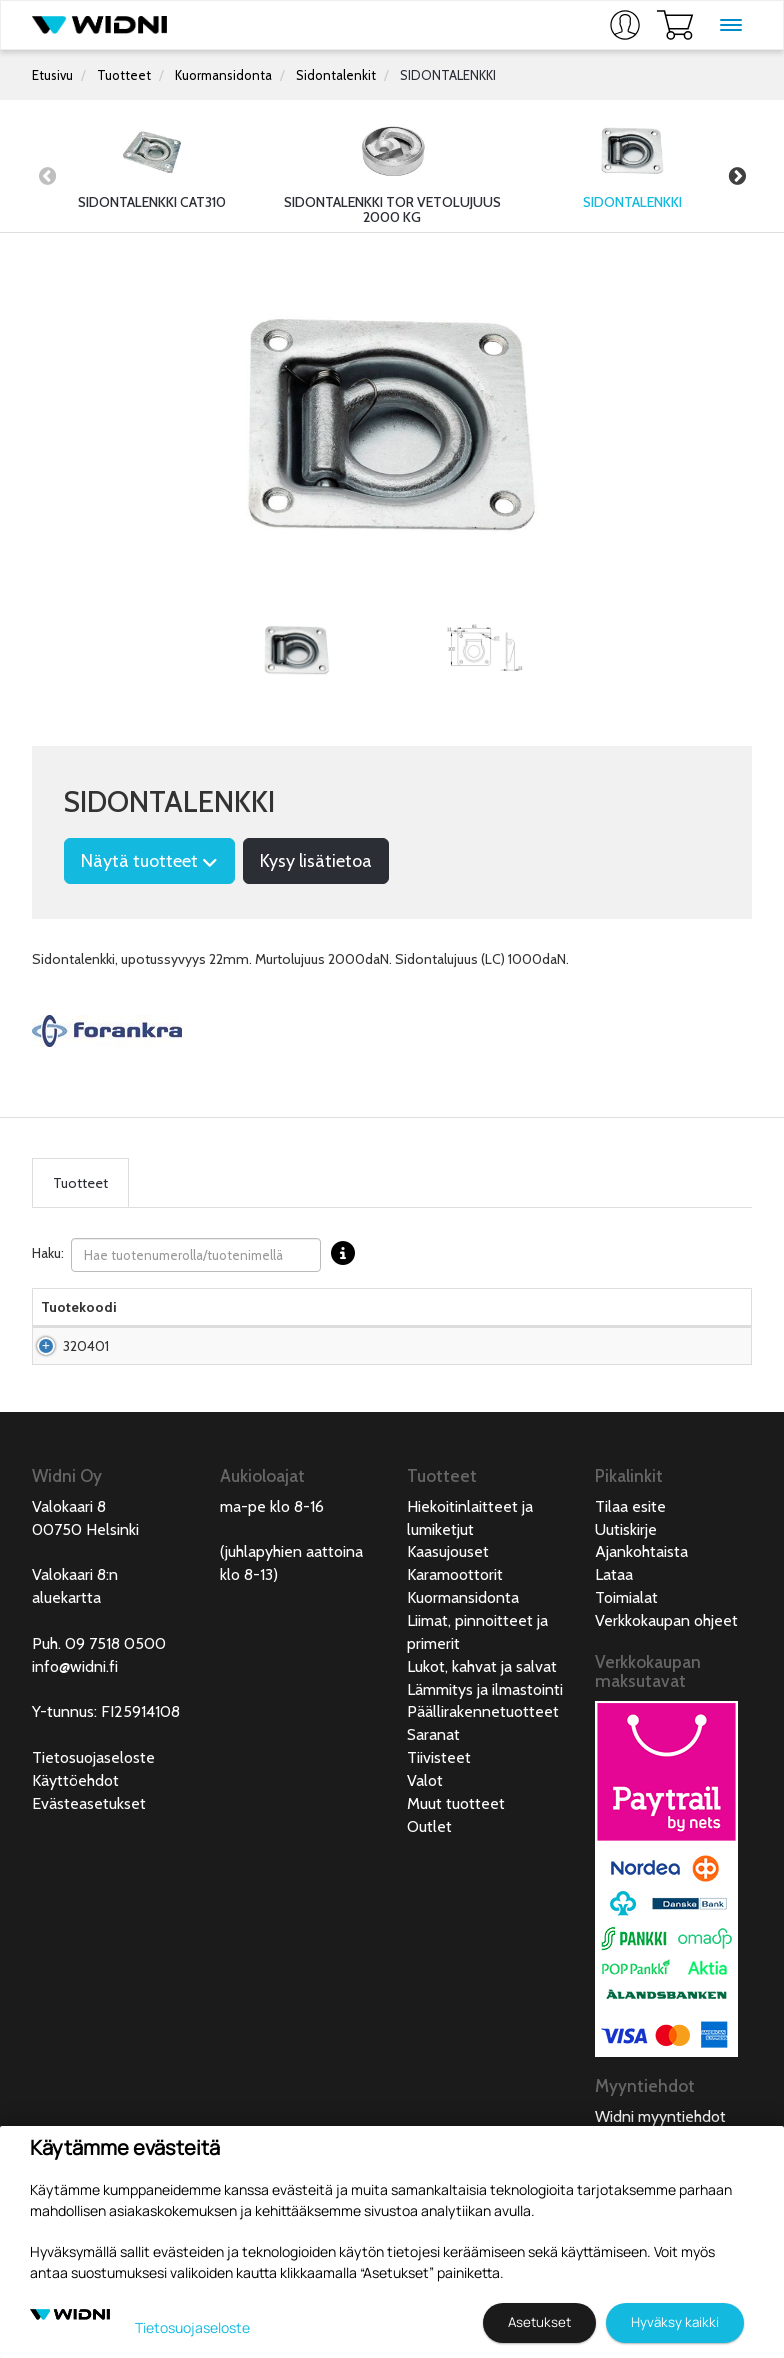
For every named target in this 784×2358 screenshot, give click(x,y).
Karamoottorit (455, 1614)
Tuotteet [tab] (80, 1183)
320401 (86, 1376)
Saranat (433, 1774)
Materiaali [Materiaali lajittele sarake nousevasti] (302, 1327)
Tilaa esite (630, 1546)
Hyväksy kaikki (675, 2322)
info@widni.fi (75, 1706)
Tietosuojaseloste (93, 1797)
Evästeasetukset (89, 1843)
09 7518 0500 (115, 1683)
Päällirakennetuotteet (483, 1751)
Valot (425, 1820)
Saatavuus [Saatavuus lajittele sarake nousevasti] (482, 1327)
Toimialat (626, 1637)
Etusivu (52, 75)
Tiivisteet (439, 1797)
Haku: (198, 1255)
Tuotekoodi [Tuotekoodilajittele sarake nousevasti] (79, 1327)
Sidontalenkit (336, 75)
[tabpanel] (297, 652)
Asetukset (539, 2322)
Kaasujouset (448, 1591)
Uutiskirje (626, 1569)
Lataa (614, 1614)
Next (737, 176)
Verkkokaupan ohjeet (666, 1660)
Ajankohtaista (641, 1591)
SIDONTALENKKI (448, 75)
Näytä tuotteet (149, 861)
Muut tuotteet (456, 1843)
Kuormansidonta (223, 75)
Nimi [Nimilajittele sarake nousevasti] (148, 1327)
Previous (47, 176)
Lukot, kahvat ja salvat (482, 1706)
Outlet (429, 1866)
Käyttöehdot (75, 1820)
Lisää (696, 1376)
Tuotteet (124, 75)
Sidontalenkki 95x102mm (174, 1376)
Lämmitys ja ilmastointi (485, 1729)
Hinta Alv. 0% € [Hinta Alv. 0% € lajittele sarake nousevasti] (386, 1317)
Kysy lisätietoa (316, 861)
